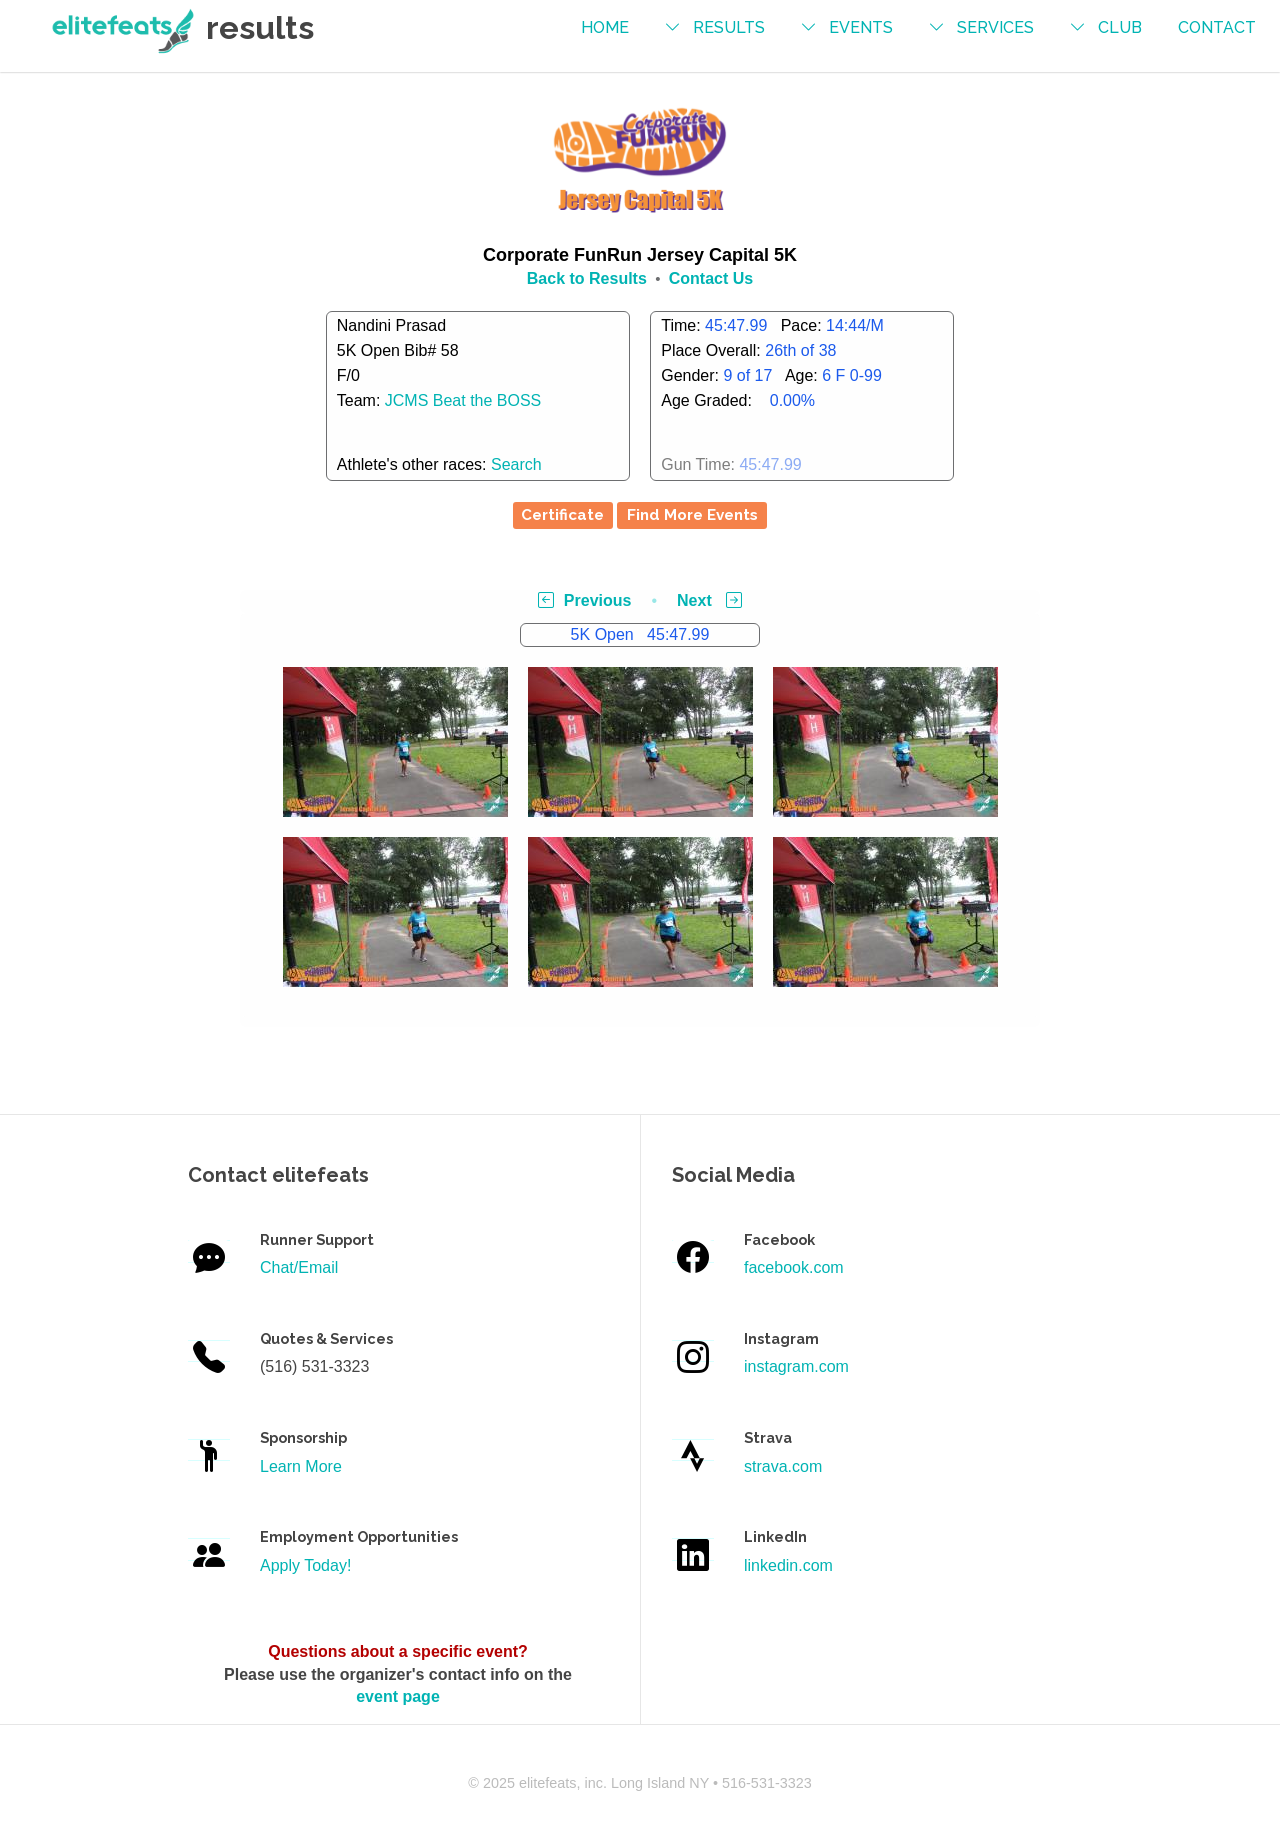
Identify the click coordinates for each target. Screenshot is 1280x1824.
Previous (585, 600)
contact (1217, 27)
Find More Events (692, 515)
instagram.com (796, 1366)
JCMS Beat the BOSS (463, 400)
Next (709, 600)
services (995, 27)
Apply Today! (305, 1565)
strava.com (783, 1466)
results (729, 27)
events (861, 27)
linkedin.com (788, 1565)
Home (605, 27)
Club (1120, 27)
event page (398, 1696)
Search (516, 464)
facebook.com (794, 1267)
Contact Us (711, 278)
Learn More (301, 1466)
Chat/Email (299, 1267)
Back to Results (587, 278)
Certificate (562, 515)
